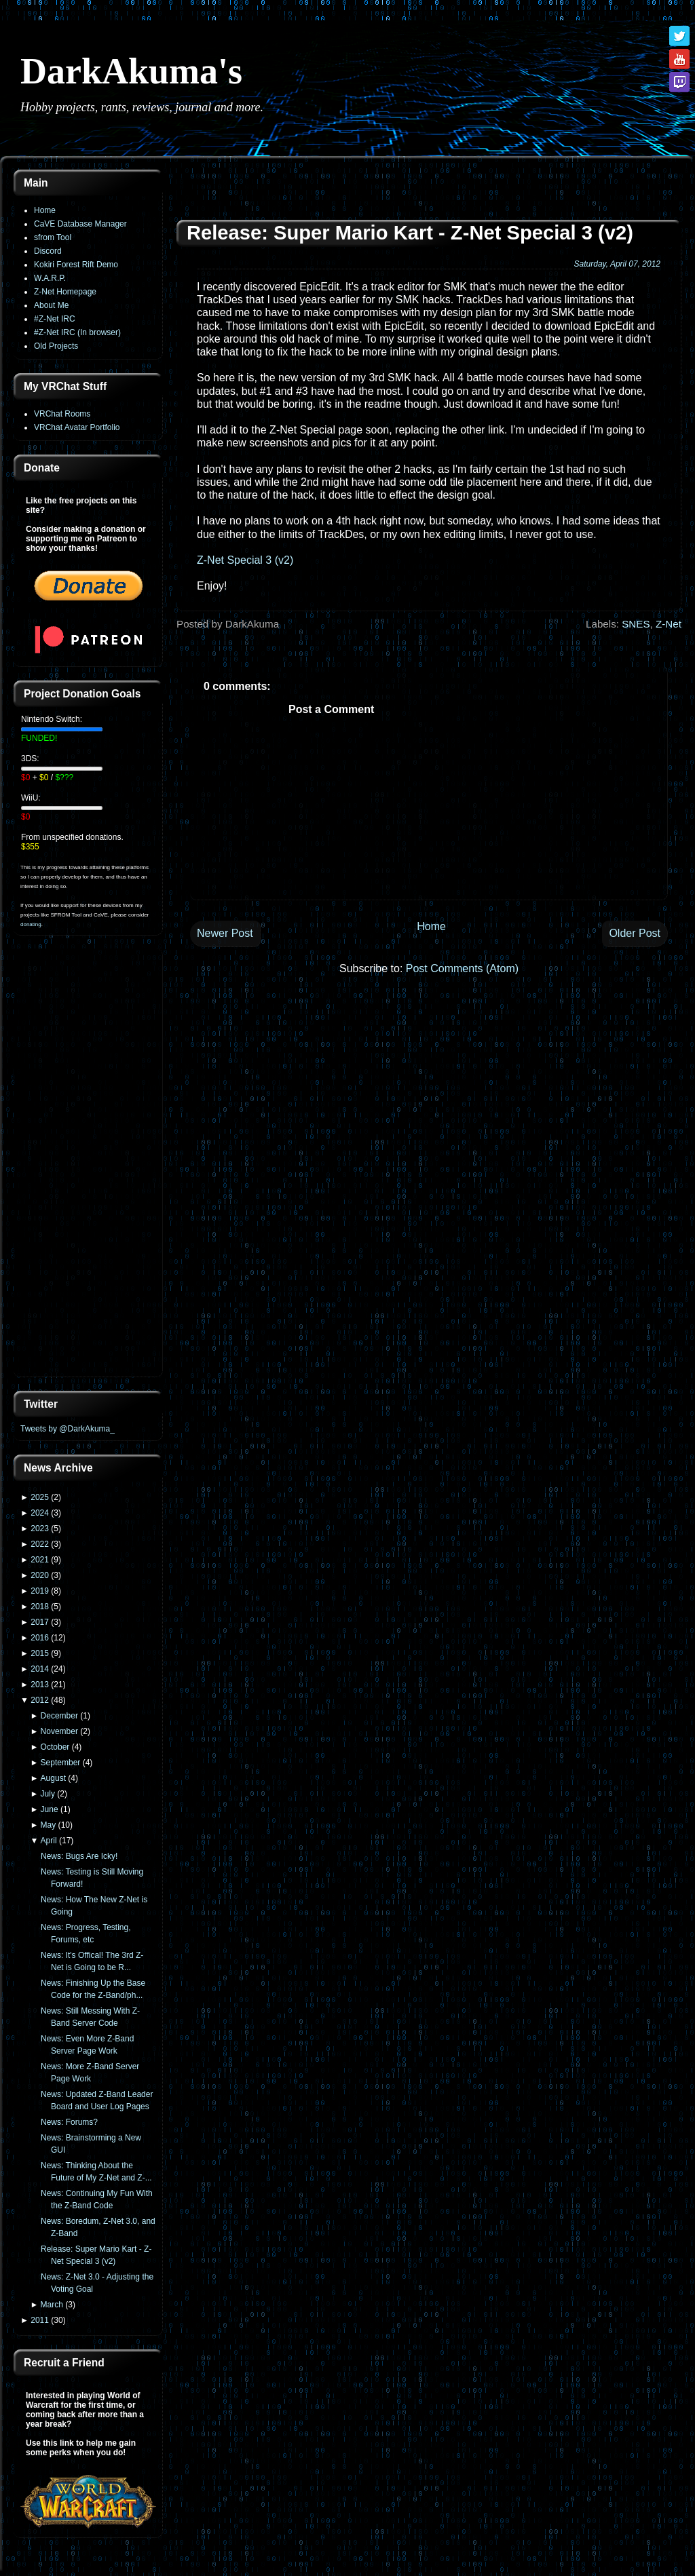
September (61, 1762)
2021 (40, 1559)
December (59, 1715)
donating (30, 924)
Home (45, 210)
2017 (40, 1622)
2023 (40, 1528)
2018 (40, 1606)
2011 (40, 2320)
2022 (40, 1544)
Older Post (634, 933)
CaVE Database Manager (80, 224)
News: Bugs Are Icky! (79, 1856)
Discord (48, 251)
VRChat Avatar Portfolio (77, 427)
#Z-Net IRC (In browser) (77, 332)
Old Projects (56, 346)
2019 (40, 1591)
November (59, 1731)
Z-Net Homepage (65, 291)
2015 (40, 1653)
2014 (40, 1669)
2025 (40, 1497)
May (48, 1825)
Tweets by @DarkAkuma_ (67, 1429)
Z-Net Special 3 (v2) (245, 560)
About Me (51, 305)
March (52, 2304)
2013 (40, 1684)
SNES (636, 624)
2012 (40, 1700)
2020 (40, 1575)
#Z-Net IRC (54, 319)
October (55, 1747)
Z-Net (668, 624)
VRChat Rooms (62, 414)
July (48, 1794)
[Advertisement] (88, 1164)
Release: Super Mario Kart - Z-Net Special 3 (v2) (410, 233)
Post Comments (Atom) (462, 968)
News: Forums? (69, 2122)
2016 (40, 1637)
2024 (40, 1513)
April (49, 1840)
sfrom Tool (52, 237)
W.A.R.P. (50, 278)
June (49, 1809)
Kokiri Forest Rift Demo (76, 264)
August (53, 1778)
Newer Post (225, 933)
